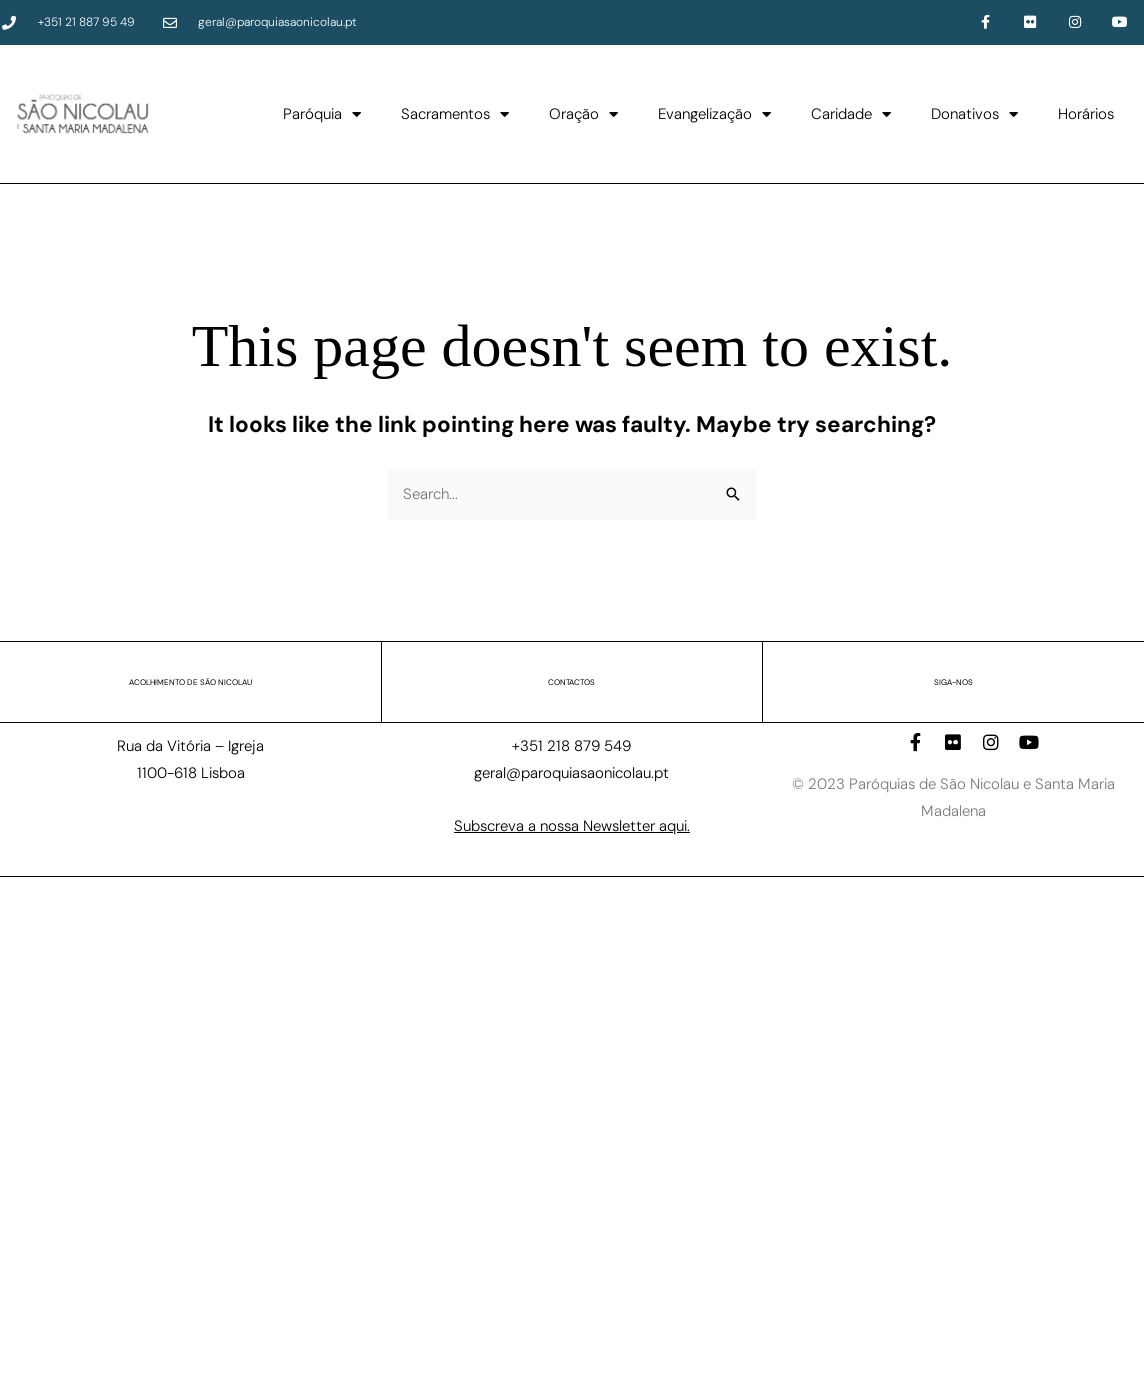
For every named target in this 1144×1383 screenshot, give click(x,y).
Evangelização (714, 114)
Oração (583, 114)
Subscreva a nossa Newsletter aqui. (572, 826)
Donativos (974, 114)
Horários (1086, 114)
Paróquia (322, 114)
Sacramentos (455, 114)
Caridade (851, 114)
